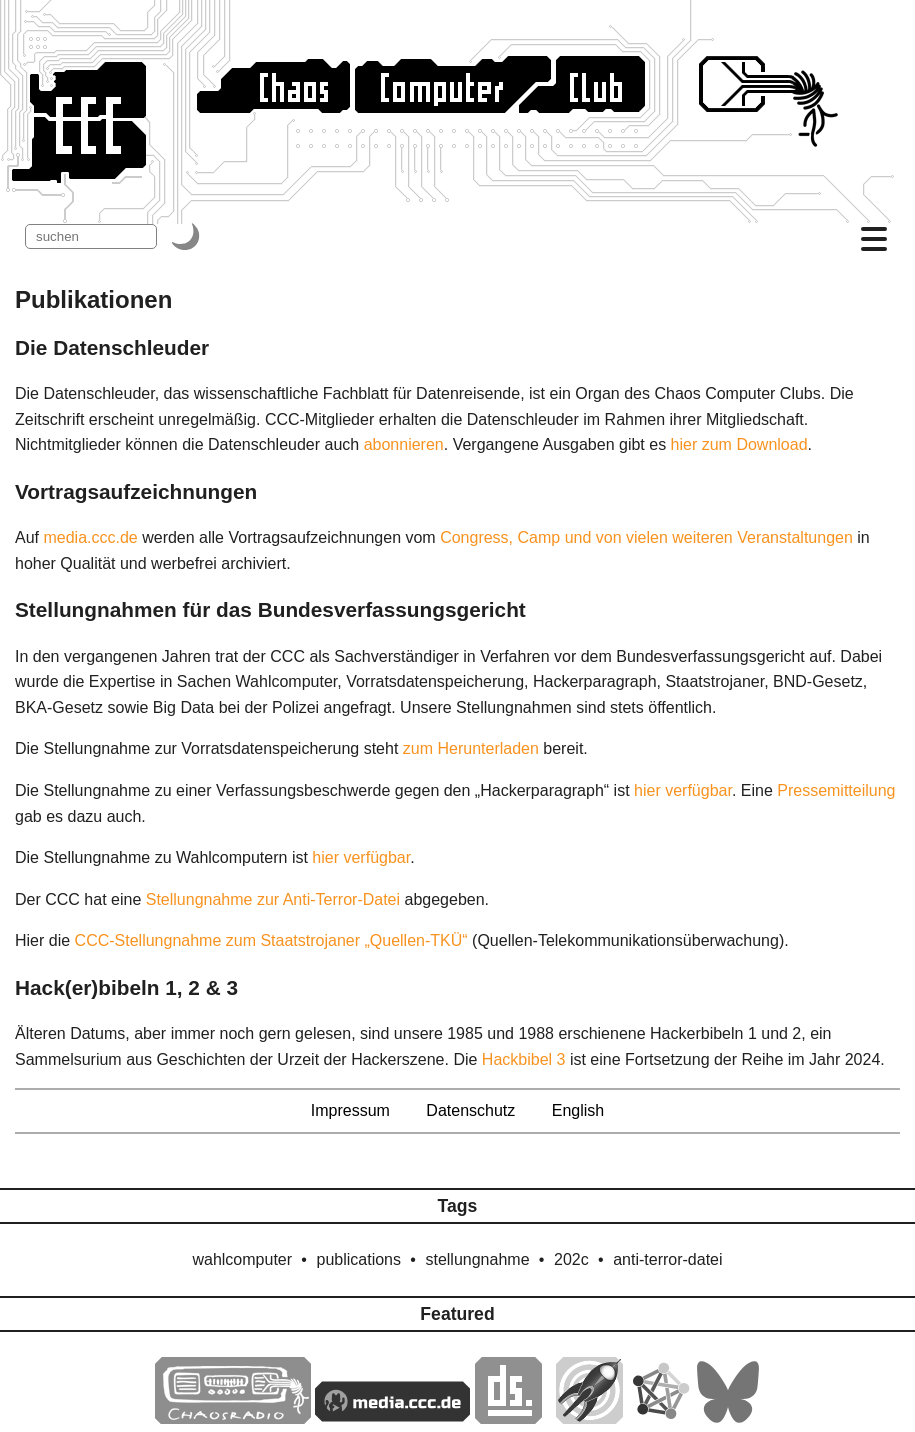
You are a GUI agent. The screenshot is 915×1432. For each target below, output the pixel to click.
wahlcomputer (242, 1259)
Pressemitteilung (836, 790)
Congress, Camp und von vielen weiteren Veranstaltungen (646, 537)
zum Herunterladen (471, 748)
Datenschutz (470, 1110)
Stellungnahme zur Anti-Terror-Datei (273, 899)
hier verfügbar (683, 790)
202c (571, 1259)
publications (359, 1259)
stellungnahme (477, 1259)
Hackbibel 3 (524, 1059)
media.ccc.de (90, 537)
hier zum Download (739, 444)
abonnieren (404, 444)
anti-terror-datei (667, 1259)
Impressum (350, 1110)
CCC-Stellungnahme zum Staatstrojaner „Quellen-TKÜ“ (271, 940)
